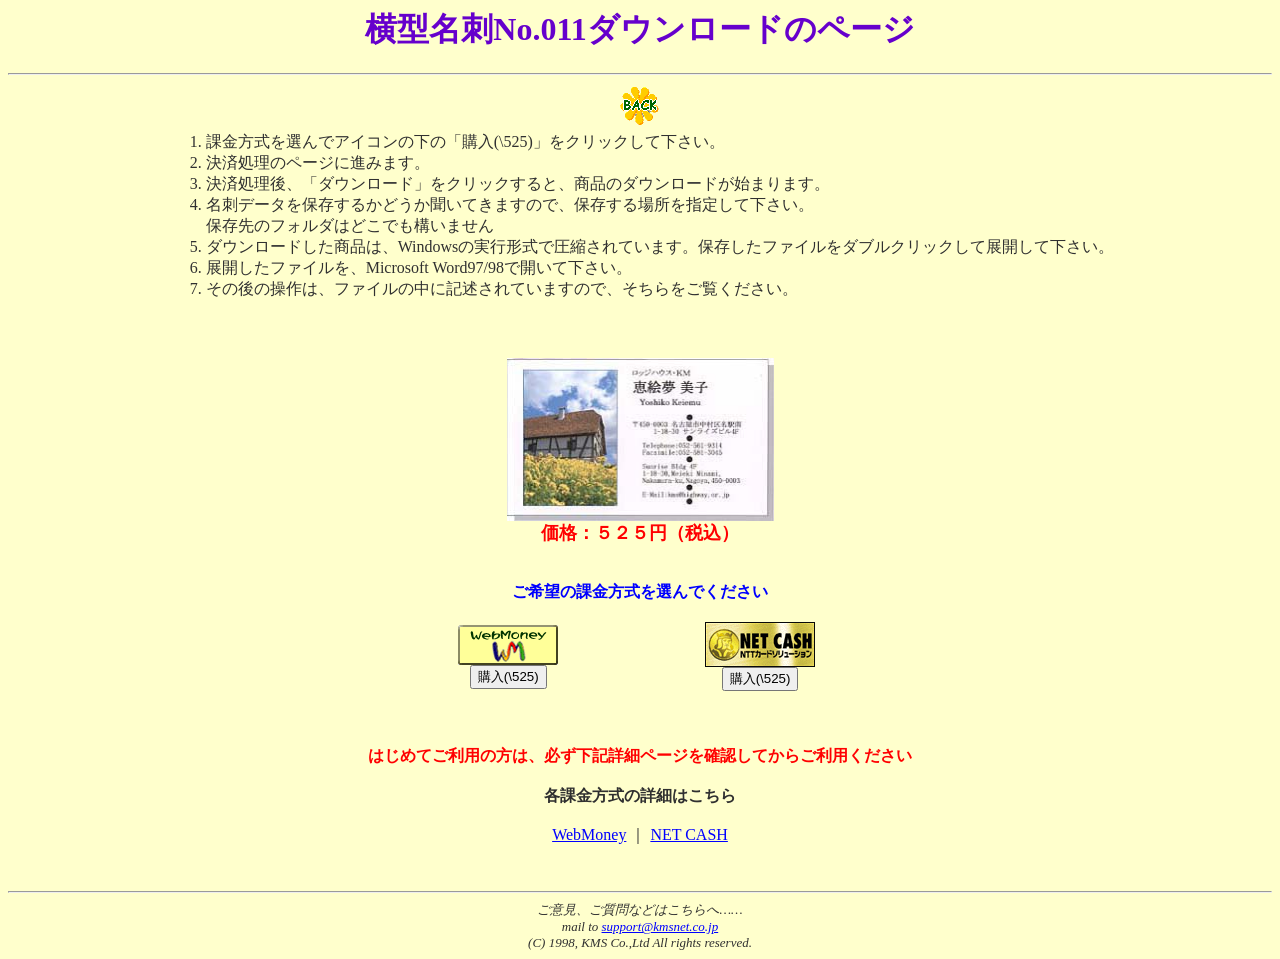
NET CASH (689, 834)
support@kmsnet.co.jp (660, 926)
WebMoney (589, 834)
